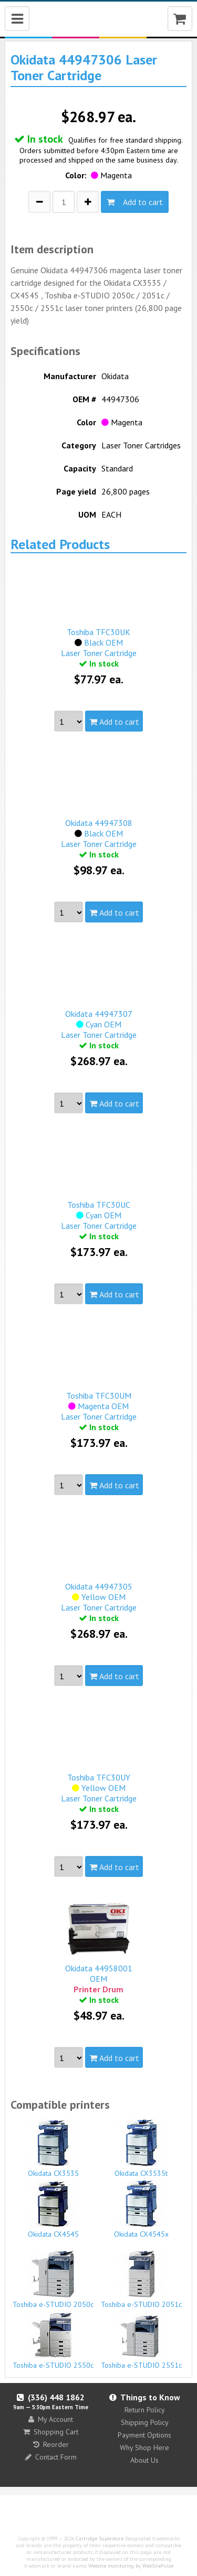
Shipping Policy (145, 2422)
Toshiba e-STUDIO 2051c (141, 2279)
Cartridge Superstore (99, 2538)
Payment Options (144, 2435)
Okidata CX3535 (53, 2148)
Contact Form (51, 2457)
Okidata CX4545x (141, 2209)
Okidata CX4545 (53, 2209)
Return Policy (145, 2409)
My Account (50, 2419)
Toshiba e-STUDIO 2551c (141, 2340)
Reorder (51, 2444)
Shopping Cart (50, 2432)
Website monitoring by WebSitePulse (130, 2565)
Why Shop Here (144, 2447)
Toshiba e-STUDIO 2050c (53, 2279)
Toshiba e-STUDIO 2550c (53, 2340)
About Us (144, 2460)
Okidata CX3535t (141, 2148)
